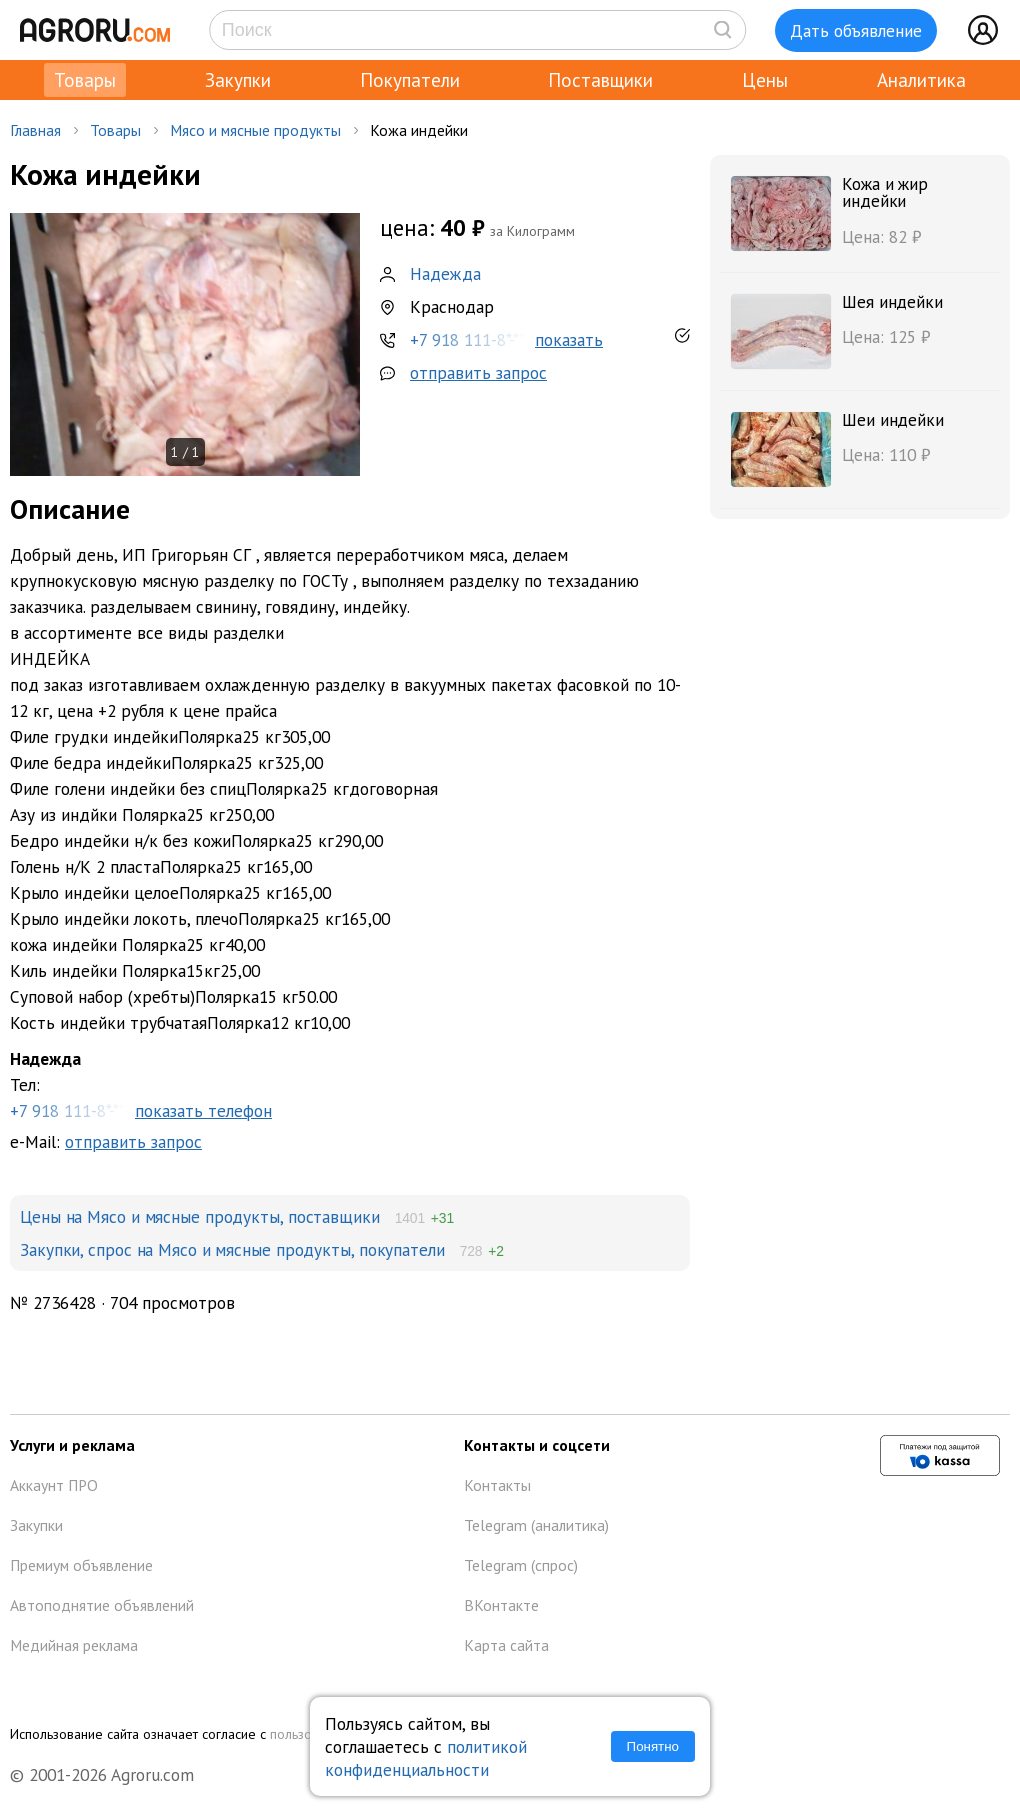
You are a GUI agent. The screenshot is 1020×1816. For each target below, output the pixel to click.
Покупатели (410, 80)
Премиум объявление (81, 1565)
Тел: (350, 1085)
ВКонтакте (501, 1605)
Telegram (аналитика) (536, 1525)
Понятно (653, 1746)
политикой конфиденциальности (426, 1758)
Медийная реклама (74, 1645)
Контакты (497, 1485)
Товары (85, 80)
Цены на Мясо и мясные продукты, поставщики (200, 1216)
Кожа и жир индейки (885, 192)
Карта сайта (506, 1645)
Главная (35, 130)
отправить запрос (478, 372)
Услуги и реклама (72, 1445)
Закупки (238, 80)
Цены (765, 80)
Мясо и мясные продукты (255, 130)
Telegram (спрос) (521, 1565)
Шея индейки (892, 301)
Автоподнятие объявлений (102, 1605)
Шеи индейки (893, 419)
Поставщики (600, 80)
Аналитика (921, 80)
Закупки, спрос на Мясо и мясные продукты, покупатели (232, 1249)
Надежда (445, 273)
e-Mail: (106, 1141)
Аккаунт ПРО (54, 1485)
